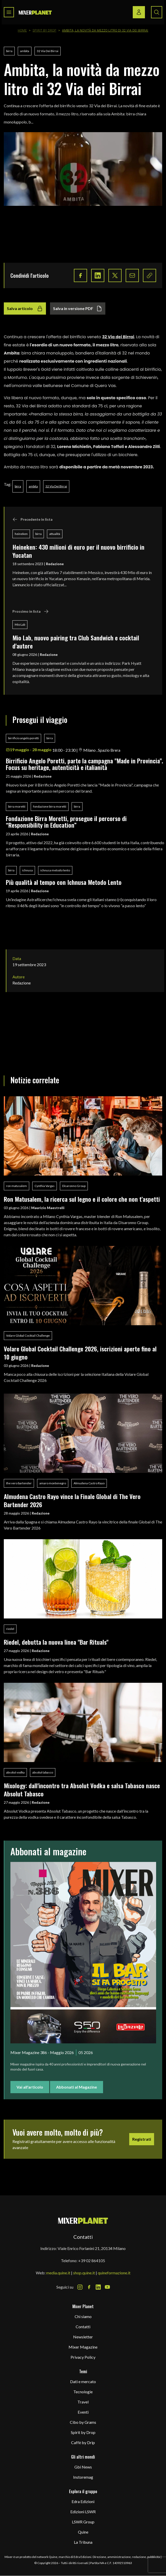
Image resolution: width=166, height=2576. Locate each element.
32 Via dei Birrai (118, 337)
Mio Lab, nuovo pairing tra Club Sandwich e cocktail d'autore (75, 641)
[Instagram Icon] (79, 2287)
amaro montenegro (52, 1483)
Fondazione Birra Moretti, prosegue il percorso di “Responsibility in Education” (66, 821)
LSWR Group (83, 2521)
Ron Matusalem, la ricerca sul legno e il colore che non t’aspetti (82, 1199)
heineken (21, 534)
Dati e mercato (83, 2381)
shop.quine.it (84, 2272)
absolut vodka (15, 1772)
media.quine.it (58, 2272)
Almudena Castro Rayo (89, 1483)
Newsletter (83, 2336)
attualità (54, 534)
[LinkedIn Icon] (98, 2287)
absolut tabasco (42, 1772)
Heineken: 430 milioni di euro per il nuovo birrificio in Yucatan (78, 550)
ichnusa (27, 870)
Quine (83, 2531)
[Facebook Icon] (89, 2287)
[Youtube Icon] (107, 2287)
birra (9, 51)
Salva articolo (25, 308)
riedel (10, 1629)
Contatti (83, 2326)
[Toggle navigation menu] (9, 12)
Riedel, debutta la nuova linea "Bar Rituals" (56, 1641)
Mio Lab (20, 624)
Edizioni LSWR (83, 2511)
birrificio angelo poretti (23, 738)
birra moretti (16, 806)
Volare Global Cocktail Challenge (28, 1335)
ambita (24, 51)
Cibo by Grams (83, 2422)
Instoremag (83, 2477)
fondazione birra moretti (49, 806)
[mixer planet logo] (83, 2220)
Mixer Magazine (83, 2346)
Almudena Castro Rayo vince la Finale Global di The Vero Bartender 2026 (72, 1500)
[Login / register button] (139, 12)
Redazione (55, 564)
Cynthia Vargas (45, 1186)
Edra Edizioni (83, 2501)
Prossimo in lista (30, 611)
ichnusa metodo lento (55, 870)
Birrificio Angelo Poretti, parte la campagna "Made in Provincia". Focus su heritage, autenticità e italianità (84, 764)
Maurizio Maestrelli (47, 1208)
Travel (83, 2401)
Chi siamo (83, 2316)
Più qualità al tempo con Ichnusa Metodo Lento (64, 882)
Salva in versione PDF (77, 308)
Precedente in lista (32, 519)
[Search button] (156, 12)
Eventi (83, 2412)
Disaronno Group (74, 1186)
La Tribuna (83, 2542)
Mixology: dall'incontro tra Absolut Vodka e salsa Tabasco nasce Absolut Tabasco (82, 1789)
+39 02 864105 (91, 2260)
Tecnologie (83, 2391)
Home (22, 30)
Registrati (141, 2139)
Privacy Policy (83, 2357)
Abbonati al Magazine (76, 2087)
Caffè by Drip (83, 2442)
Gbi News (83, 2466)
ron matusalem (16, 1186)
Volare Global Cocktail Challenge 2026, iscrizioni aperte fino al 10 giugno (80, 1352)
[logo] (35, 12)
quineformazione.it (114, 2272)
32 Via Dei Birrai (47, 51)
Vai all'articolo (29, 2087)
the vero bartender (19, 1483)
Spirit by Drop (44, 30)
